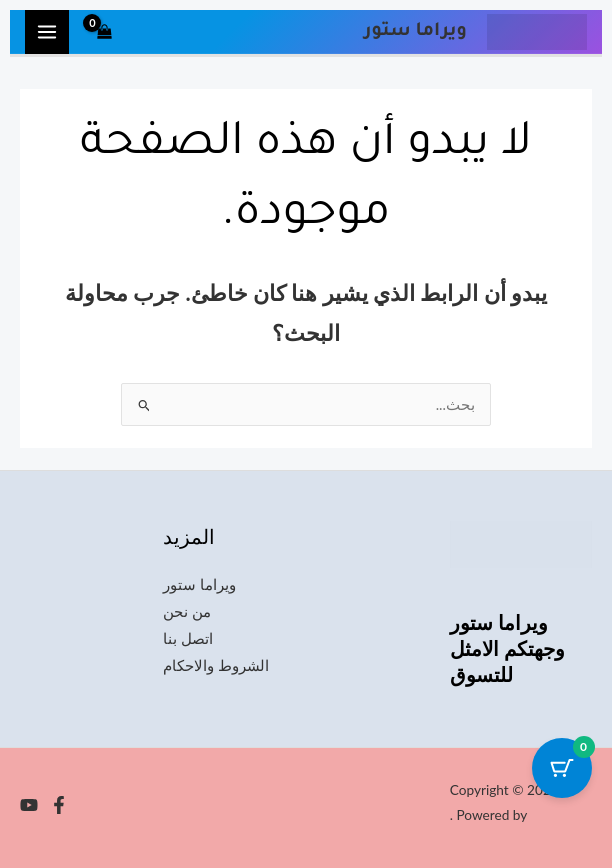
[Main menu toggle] (47, 32)
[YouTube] (29, 805)
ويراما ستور (199, 584)
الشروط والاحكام (216, 665)
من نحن (187, 611)
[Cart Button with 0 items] (562, 768)
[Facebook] (59, 805)
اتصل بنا (188, 638)
